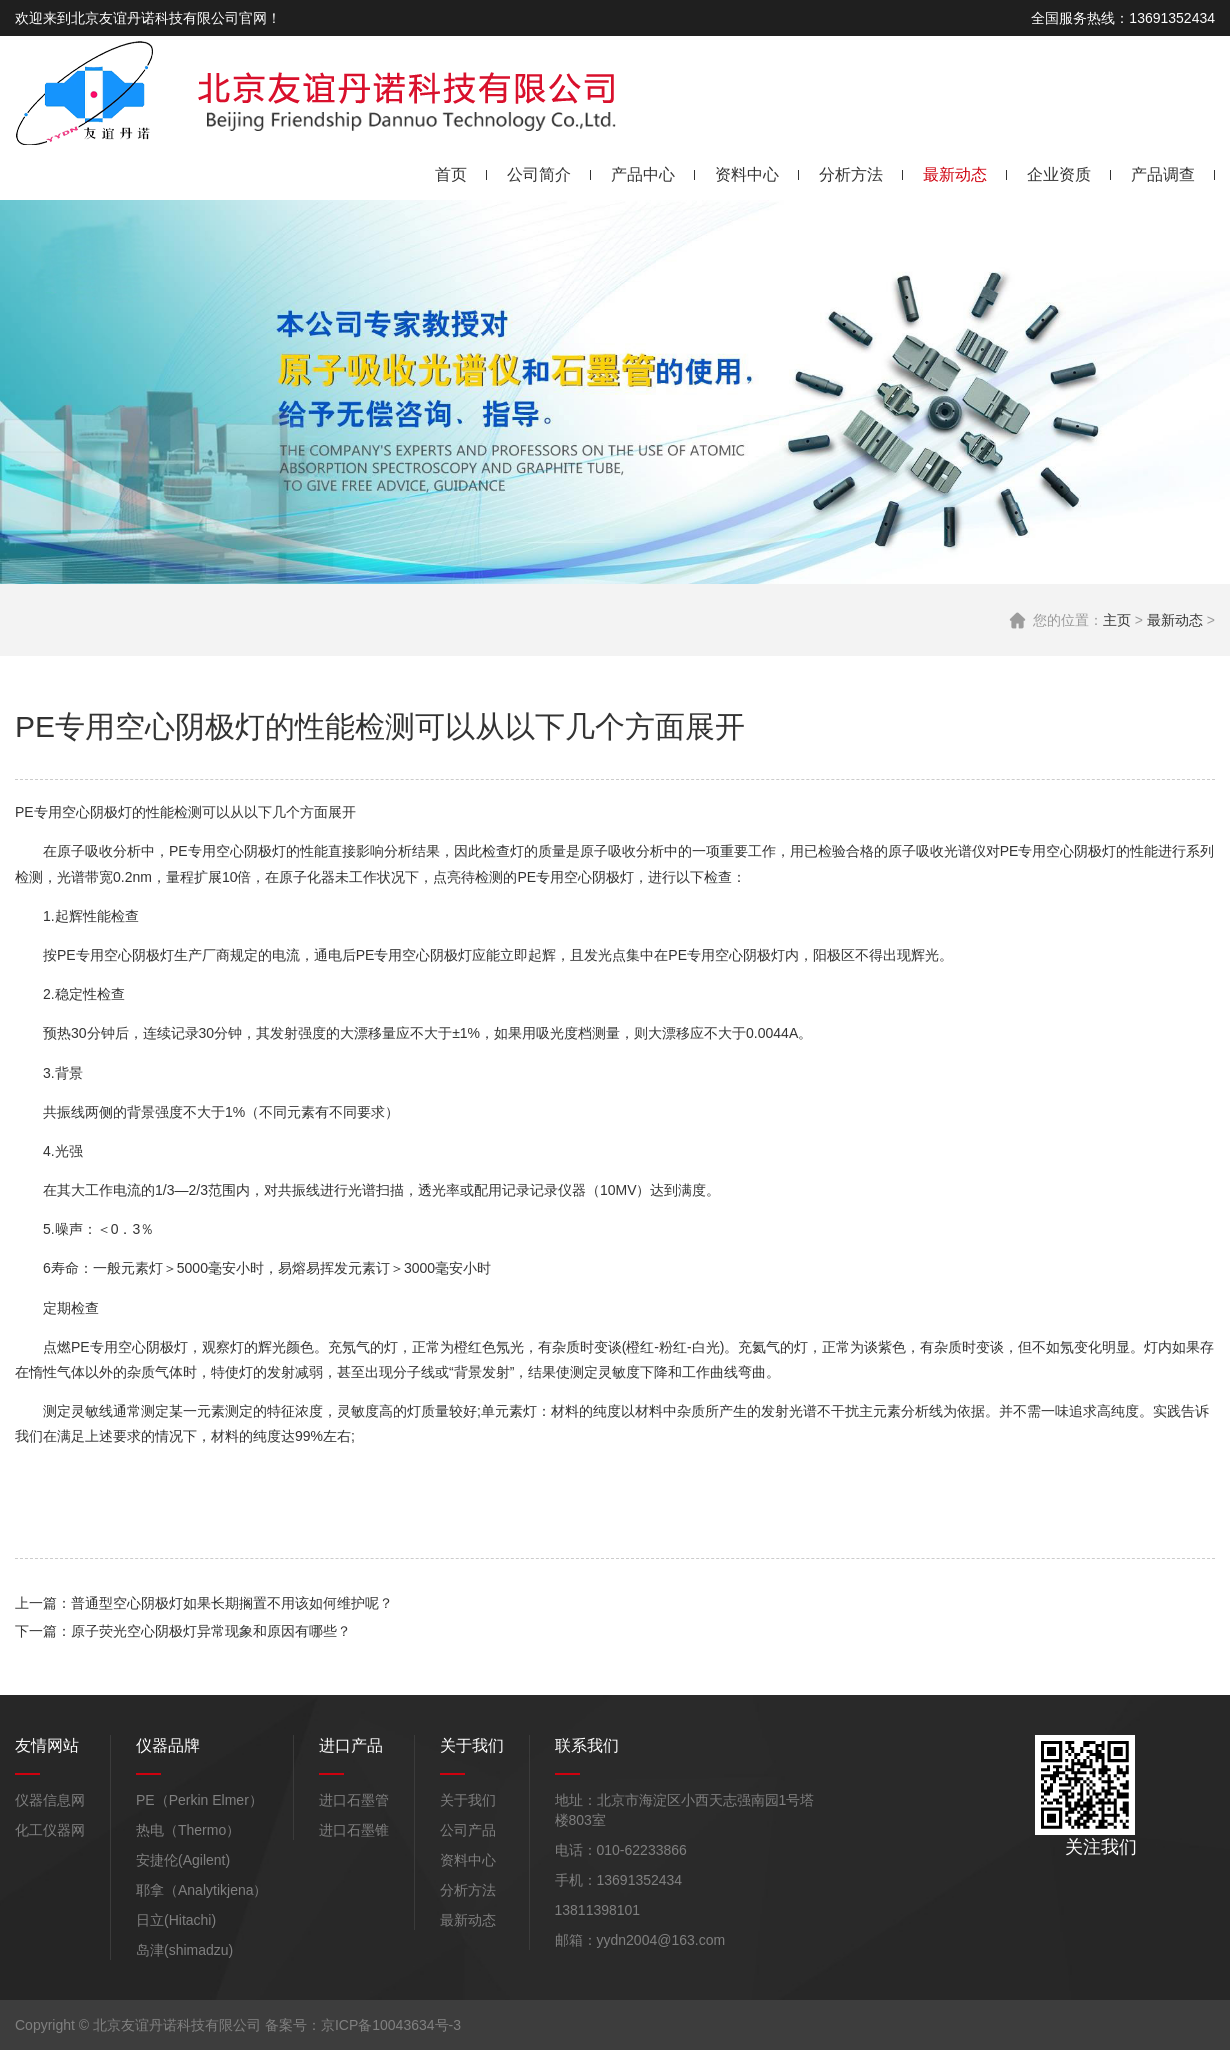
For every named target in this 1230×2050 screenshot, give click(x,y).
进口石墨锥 (354, 1830)
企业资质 (1059, 174)
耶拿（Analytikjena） (202, 1890)
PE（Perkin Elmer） (199, 1800)
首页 (451, 174)
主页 (1117, 620)
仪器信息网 (50, 1800)
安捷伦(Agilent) (183, 1860)
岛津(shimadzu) (184, 1950)
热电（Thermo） (188, 1830)
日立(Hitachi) (176, 1920)
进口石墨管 (354, 1800)
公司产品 (468, 1830)
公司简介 (539, 174)
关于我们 (468, 1800)
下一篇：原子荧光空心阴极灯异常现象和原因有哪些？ (183, 1631)
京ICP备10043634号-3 (391, 2025)
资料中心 (747, 174)
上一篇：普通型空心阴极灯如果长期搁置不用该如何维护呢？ (204, 1603)
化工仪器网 (50, 1830)
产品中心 (643, 174)
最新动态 (955, 174)
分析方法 (851, 174)
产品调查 (1163, 174)
